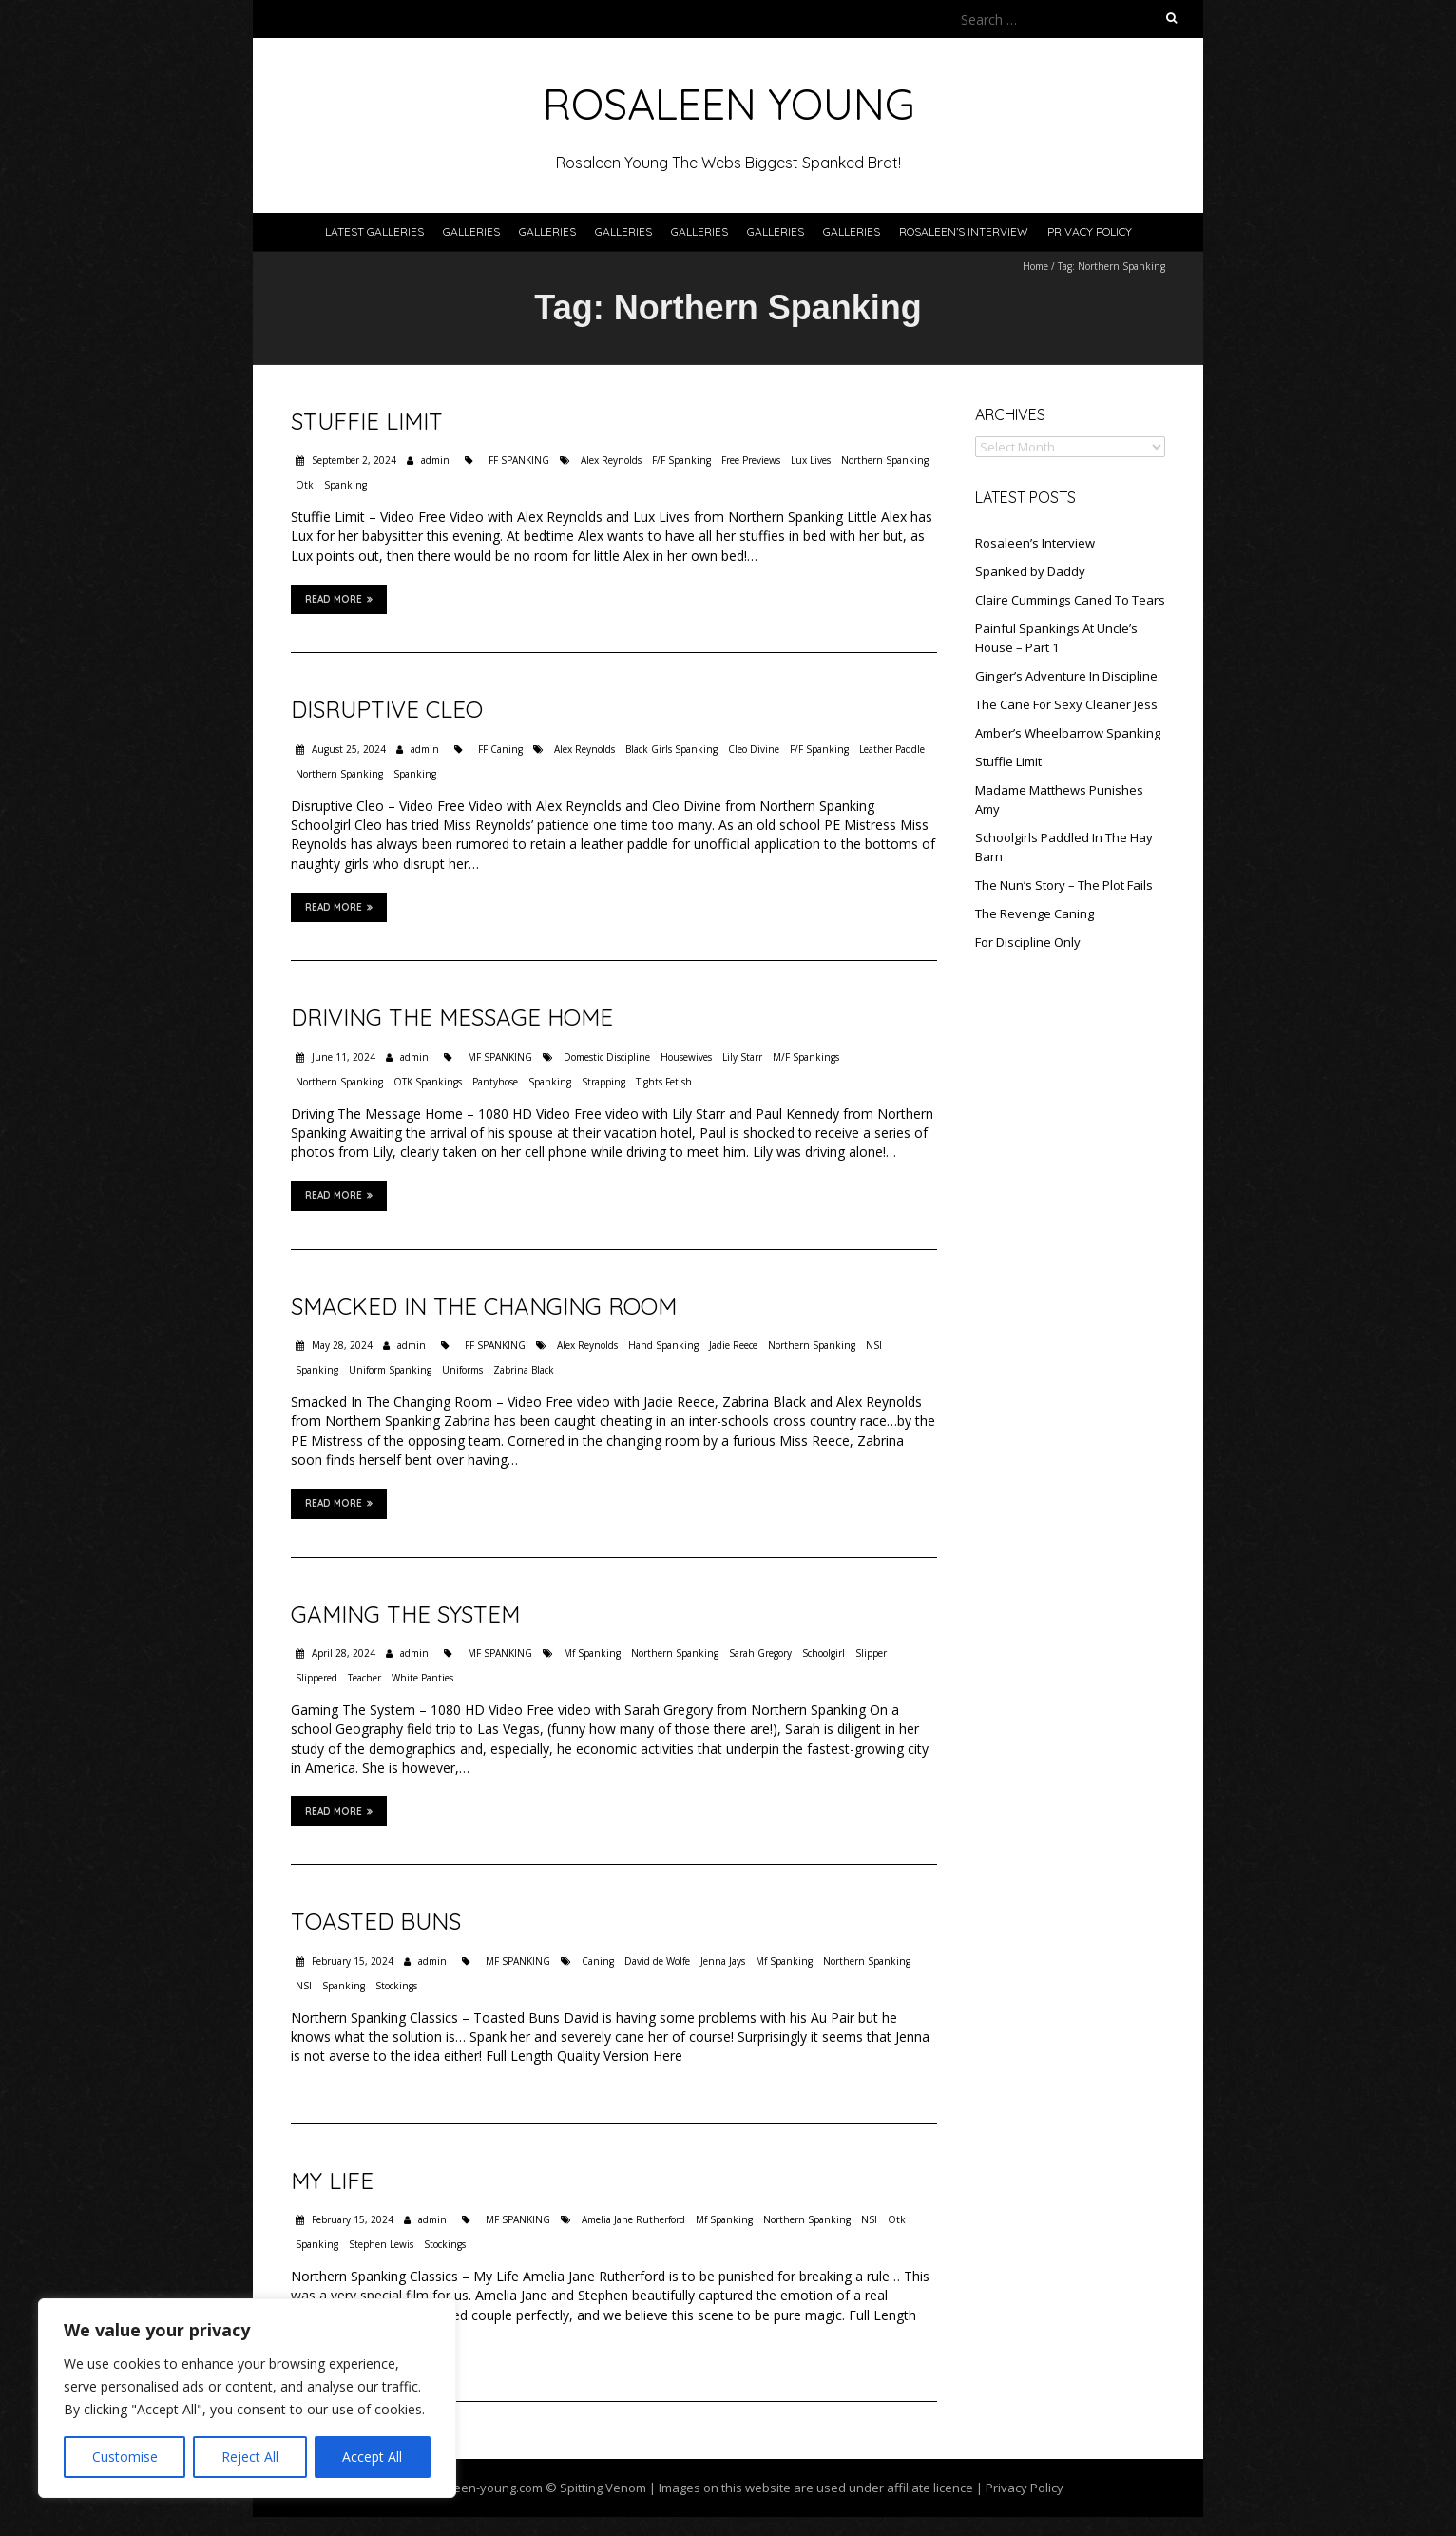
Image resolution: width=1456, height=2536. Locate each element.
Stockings (396, 1985)
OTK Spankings (427, 1081)
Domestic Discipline (607, 1057)
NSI (874, 1345)
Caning (598, 1961)
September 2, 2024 (352, 460)
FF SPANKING (519, 460)
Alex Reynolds (611, 460)
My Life (332, 2180)
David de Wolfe (657, 1961)
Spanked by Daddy (1030, 571)
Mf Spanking (592, 1653)
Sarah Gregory (760, 1653)
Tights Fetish (664, 1081)
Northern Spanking (885, 460)
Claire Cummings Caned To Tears (1070, 599)
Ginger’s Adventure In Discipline (1066, 675)
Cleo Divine (753, 749)
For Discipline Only (1028, 942)
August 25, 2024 (347, 749)
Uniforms (462, 1369)
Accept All (372, 2457)
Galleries (471, 231)
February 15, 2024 (351, 1961)
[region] (247, 2398)
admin (435, 460)
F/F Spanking (681, 460)
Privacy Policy (1089, 231)
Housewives (686, 1057)
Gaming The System (405, 1614)
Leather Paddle (892, 749)
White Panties (422, 1677)
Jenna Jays (722, 1961)
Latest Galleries (374, 231)
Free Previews (750, 460)
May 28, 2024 (341, 1345)
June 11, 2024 (342, 1057)
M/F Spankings (806, 1057)
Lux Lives (811, 460)
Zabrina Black (523, 1369)
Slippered (316, 1677)
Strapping (603, 1081)
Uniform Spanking (390, 1369)
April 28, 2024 (342, 1653)
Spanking (345, 484)
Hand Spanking (663, 1345)
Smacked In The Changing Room (484, 1306)
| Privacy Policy (1018, 2487)
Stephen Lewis (381, 2244)
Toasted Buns (376, 1921)
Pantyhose (495, 1081)
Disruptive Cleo (387, 709)
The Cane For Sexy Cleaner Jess (1066, 704)
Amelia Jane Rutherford (633, 2219)
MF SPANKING (500, 1057)
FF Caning (500, 749)
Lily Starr (742, 1057)
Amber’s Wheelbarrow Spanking (1067, 732)
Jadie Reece (733, 1345)
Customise (125, 2457)
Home (1035, 266)
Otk (305, 484)
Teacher (364, 1677)
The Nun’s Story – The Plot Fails (1064, 884)
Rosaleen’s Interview (963, 231)
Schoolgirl (823, 1653)
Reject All (249, 2457)
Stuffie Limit (367, 421)
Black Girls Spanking (671, 749)
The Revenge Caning (1034, 913)
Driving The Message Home (452, 1017)
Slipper (871, 1653)
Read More (339, 598)
